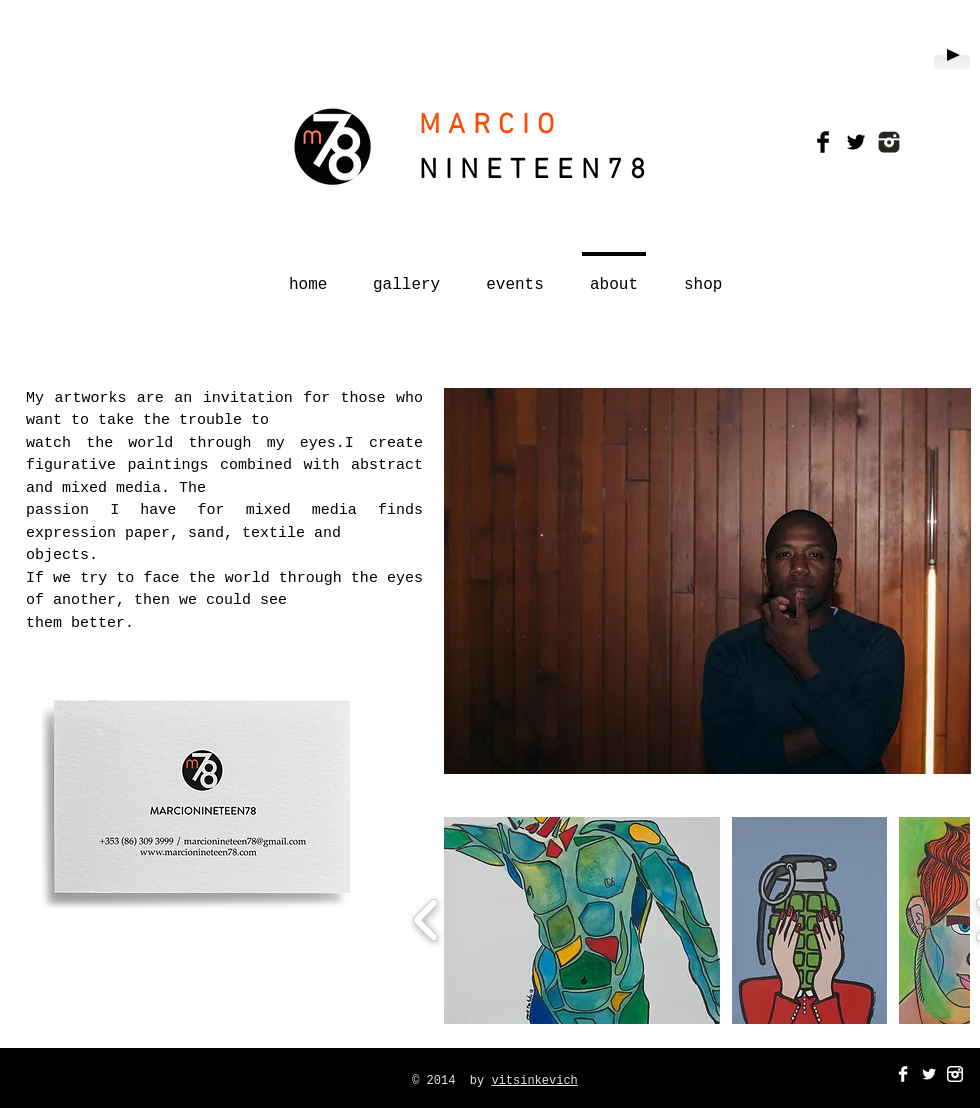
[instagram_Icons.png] (889, 142)
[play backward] (426, 920)
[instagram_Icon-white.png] (955, 1074)
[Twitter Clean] (929, 1074)
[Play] (952, 55)
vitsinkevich (534, 1081)
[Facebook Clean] (903, 1074)
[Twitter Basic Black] (856, 142)
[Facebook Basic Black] (823, 142)
